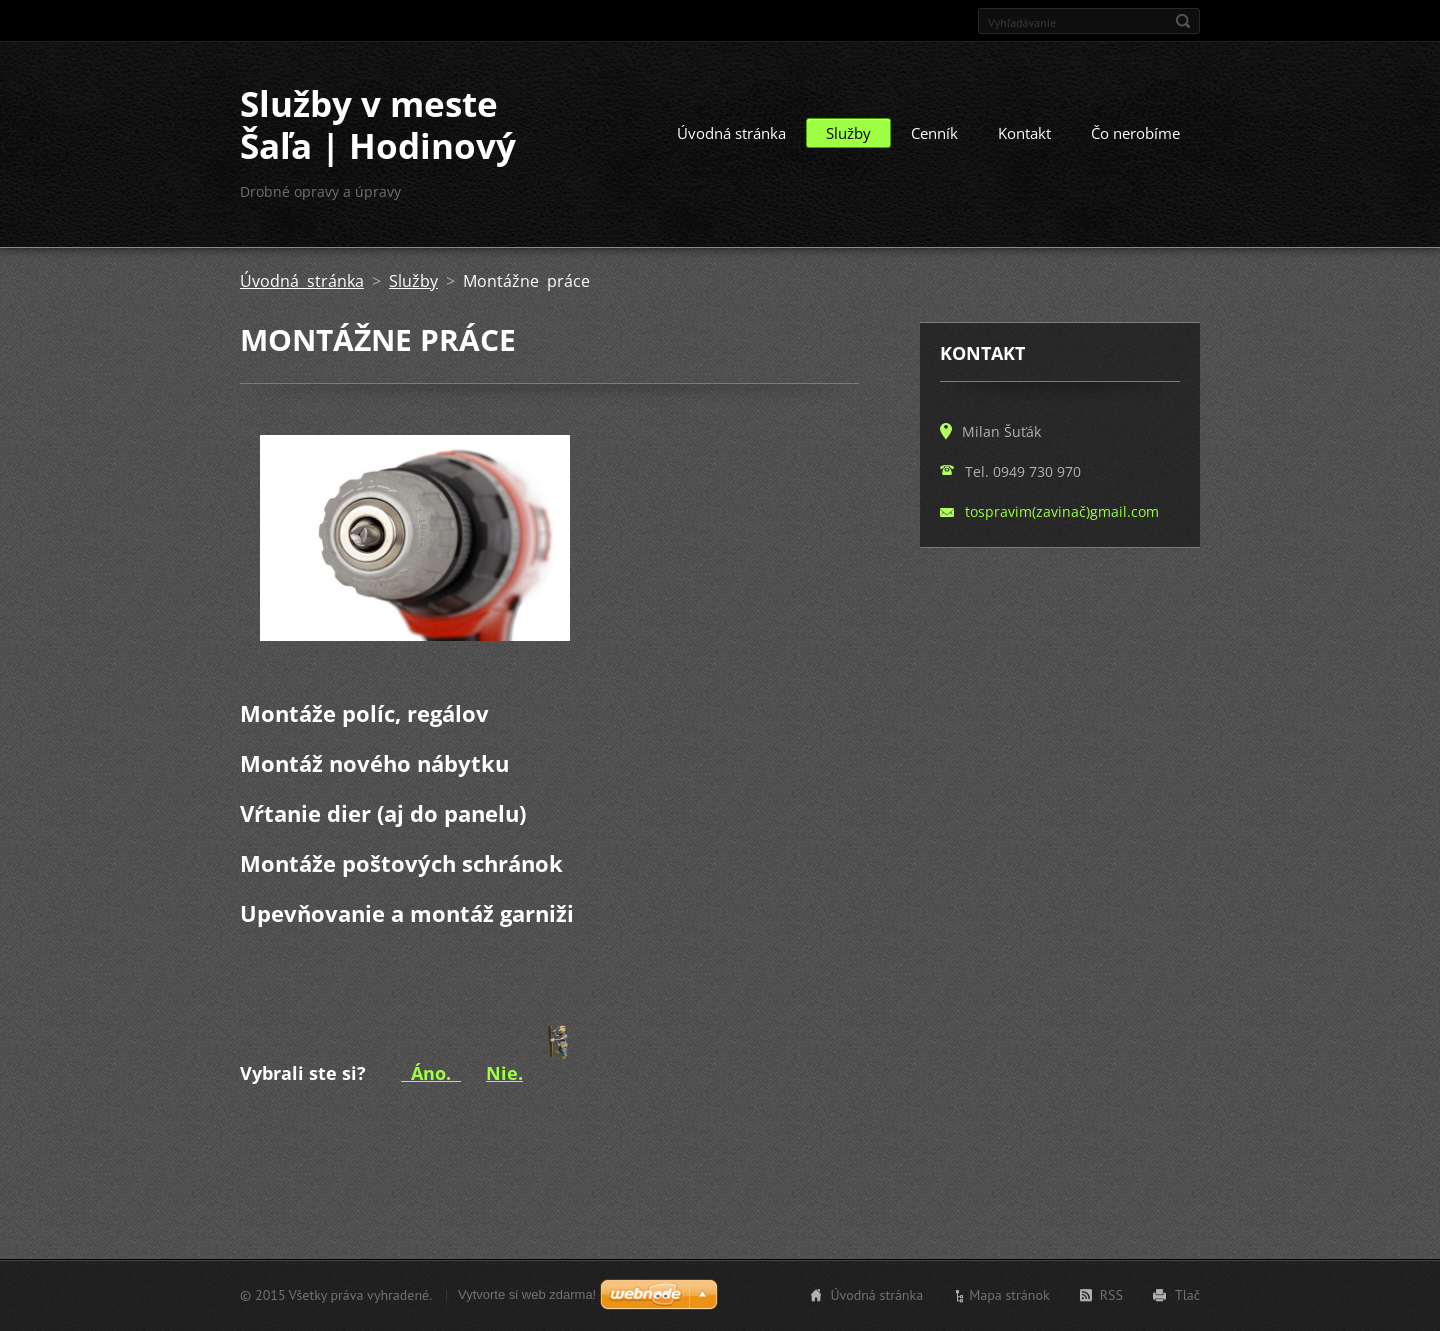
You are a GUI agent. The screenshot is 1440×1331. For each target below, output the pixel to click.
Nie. (504, 1073)
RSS (1111, 1295)
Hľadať (1183, 21)
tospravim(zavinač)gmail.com (1062, 511)
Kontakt (1024, 133)
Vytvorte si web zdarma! (527, 1294)
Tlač (1187, 1295)
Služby (848, 133)
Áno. (431, 1073)
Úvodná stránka (731, 133)
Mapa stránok (1009, 1295)
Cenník (934, 133)
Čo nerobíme (1135, 133)
